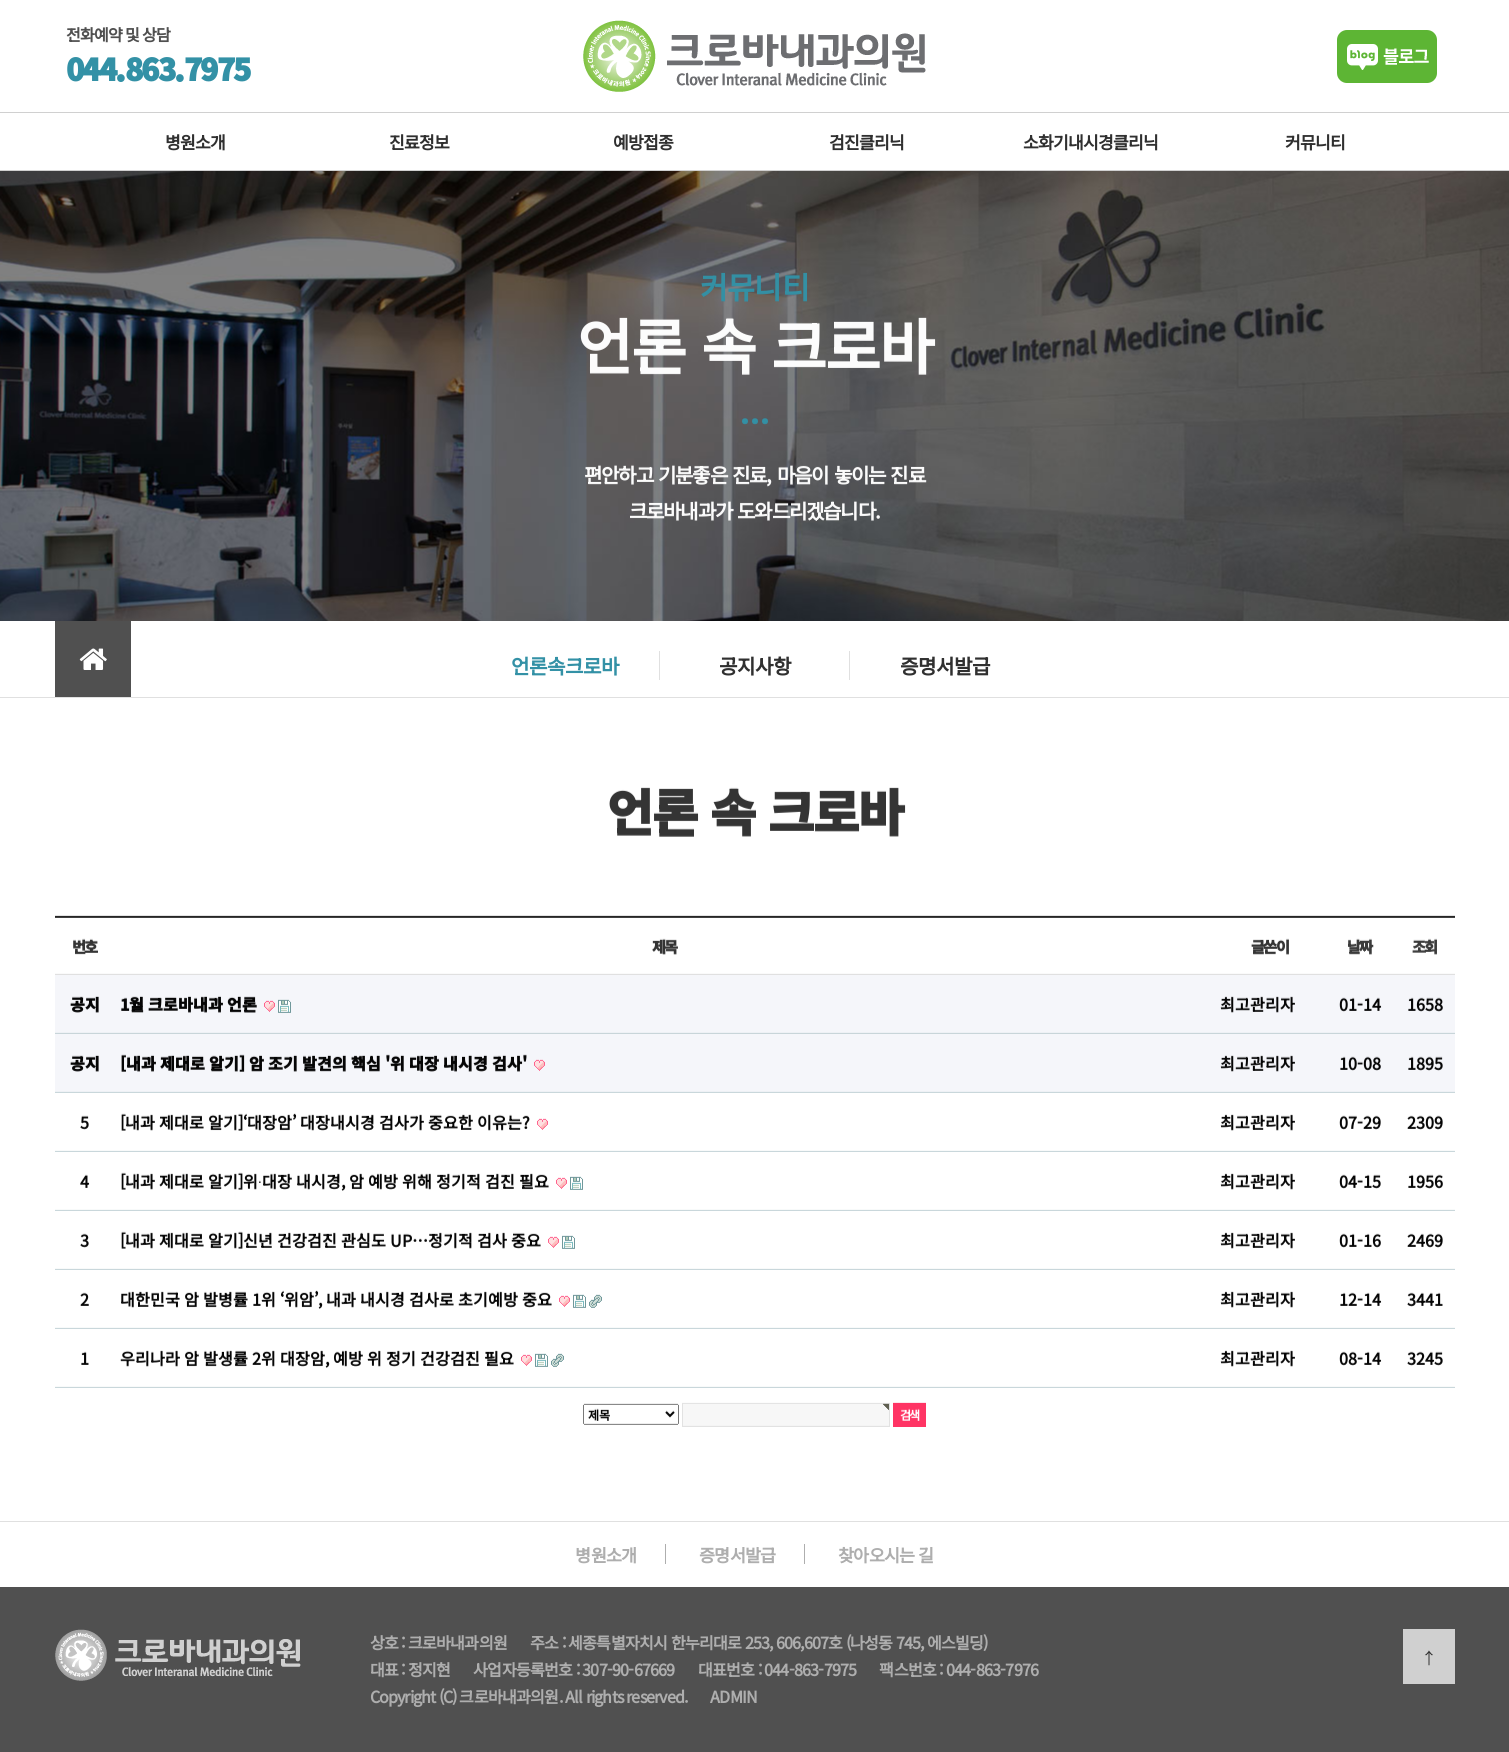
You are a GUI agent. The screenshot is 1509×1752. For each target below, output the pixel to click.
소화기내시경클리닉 (1090, 141)
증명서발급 (945, 665)
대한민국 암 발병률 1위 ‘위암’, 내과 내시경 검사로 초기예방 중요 (338, 1310)
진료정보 (419, 141)
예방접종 (643, 141)
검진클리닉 (866, 141)
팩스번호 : (912, 1669)
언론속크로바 (565, 665)
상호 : (389, 1642)
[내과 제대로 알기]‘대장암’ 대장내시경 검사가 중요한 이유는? (327, 1133)
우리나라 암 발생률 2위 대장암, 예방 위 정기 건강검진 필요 (319, 1369)
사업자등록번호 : (527, 1669)
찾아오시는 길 (885, 1554)
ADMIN (733, 1696)
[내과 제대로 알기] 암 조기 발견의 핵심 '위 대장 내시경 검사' (325, 1074)
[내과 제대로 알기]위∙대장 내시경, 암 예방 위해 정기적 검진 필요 (337, 1192)
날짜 (1359, 957)
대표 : (389, 1669)
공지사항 (755, 665)
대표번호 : (731, 1669)
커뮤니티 (1315, 141)
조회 (1424, 957)
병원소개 (195, 141)
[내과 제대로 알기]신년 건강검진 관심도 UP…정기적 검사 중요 (332, 1251)
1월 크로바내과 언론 (190, 1015)
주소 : (549, 1642)
